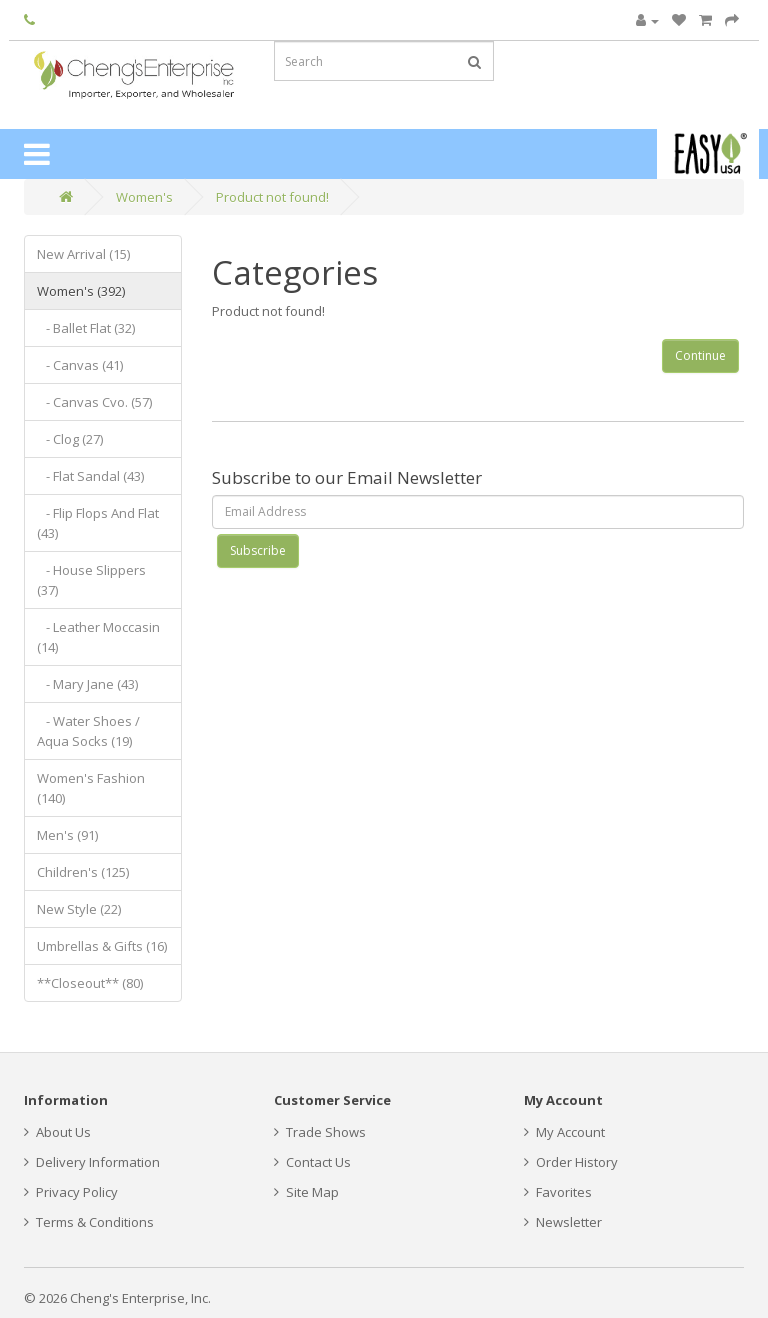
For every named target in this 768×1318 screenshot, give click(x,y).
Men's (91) (67, 835)
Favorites (558, 1192)
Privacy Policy (71, 1192)
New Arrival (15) (83, 254)
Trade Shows (320, 1132)
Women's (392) (81, 291)
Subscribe (258, 550)
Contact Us (312, 1162)
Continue (700, 355)
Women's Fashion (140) (91, 788)
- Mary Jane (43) (87, 684)
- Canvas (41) (80, 365)
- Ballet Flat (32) (86, 328)
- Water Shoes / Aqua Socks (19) (88, 731)
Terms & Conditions (89, 1222)
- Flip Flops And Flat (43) (98, 523)
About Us (57, 1132)
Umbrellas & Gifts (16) (102, 946)
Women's (144, 197)
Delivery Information (92, 1162)
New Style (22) (79, 909)
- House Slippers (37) (91, 580)
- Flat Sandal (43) (90, 476)
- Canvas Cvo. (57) (94, 402)
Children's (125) (83, 872)
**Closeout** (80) (90, 983)
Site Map (306, 1192)
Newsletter (563, 1222)
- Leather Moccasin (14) (98, 637)
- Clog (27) (70, 439)
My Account (564, 1132)
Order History (571, 1162)
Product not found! (272, 197)
